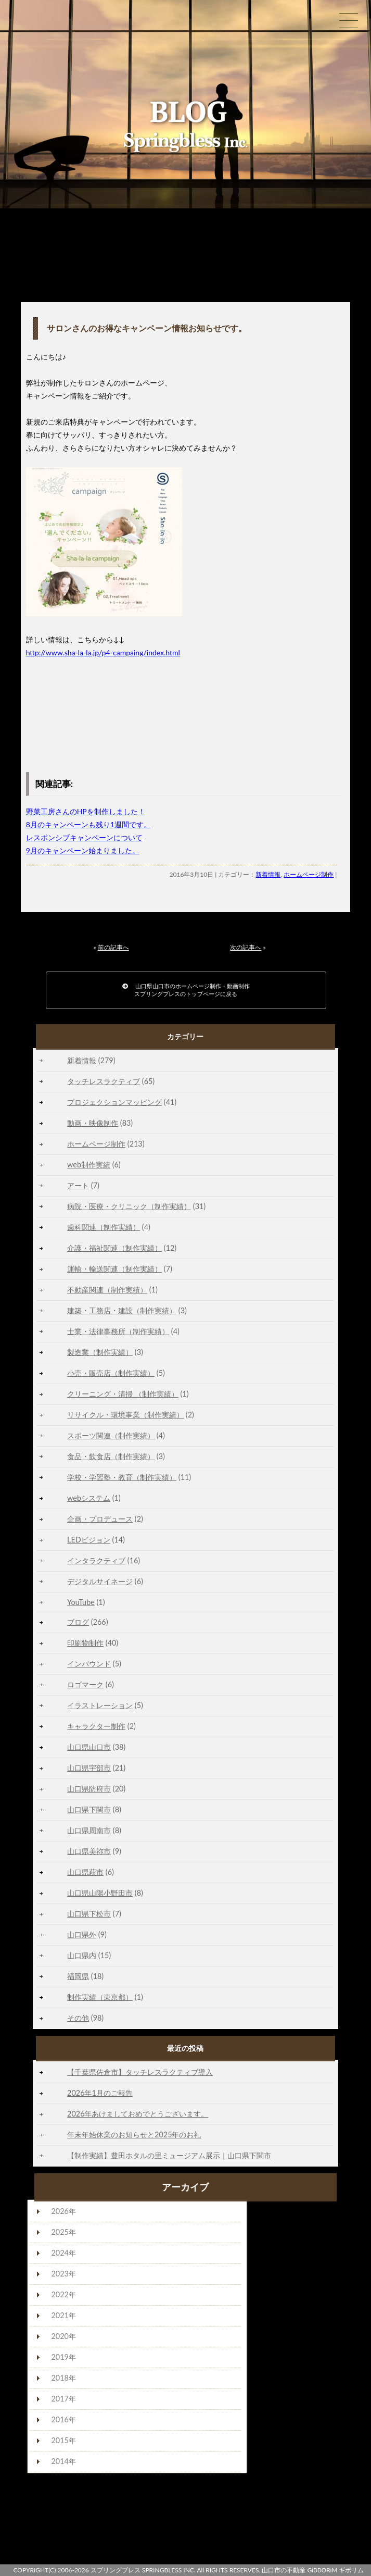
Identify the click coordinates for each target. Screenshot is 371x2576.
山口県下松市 (89, 1913)
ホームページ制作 (309, 874)
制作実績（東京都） (100, 1997)
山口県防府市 (89, 1788)
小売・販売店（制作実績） (111, 1372)
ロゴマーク (85, 1684)
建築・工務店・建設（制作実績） (121, 1310)
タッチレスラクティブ (103, 1081)
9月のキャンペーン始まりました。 (82, 850)
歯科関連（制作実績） (103, 1227)
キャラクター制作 (96, 1726)
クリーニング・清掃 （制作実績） (122, 1393)
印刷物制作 (85, 1642)
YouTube (81, 1602)
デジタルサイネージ (100, 1581)
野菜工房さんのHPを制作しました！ (85, 811)
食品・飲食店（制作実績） (111, 1456)
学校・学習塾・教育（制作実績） (121, 1477)
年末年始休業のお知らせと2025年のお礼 (134, 2134)
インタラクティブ (96, 1560)
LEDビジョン (88, 1539)
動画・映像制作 (92, 1122)
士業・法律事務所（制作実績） (118, 1331)
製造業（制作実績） (100, 1352)
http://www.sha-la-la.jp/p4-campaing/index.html (103, 652)
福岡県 (78, 1976)
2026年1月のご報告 (100, 2092)
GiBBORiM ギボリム (335, 2570)
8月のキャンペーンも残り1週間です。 (88, 824)
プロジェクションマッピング (114, 1102)
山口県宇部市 (89, 1767)
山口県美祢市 (89, 1851)
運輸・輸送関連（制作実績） (114, 1268)
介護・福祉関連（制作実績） (114, 1247)
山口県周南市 (89, 1830)
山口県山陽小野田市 (100, 1892)
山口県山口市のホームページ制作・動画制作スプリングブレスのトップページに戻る (186, 989)
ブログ (78, 1621)
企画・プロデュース (100, 1518)
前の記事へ (113, 947)
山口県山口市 (89, 1747)
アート (78, 1185)
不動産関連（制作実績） (107, 1289)
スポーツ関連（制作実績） (111, 1435)
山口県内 (81, 1955)
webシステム (88, 1498)
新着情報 (267, 874)
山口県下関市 (89, 1809)
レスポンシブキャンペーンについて (84, 837)
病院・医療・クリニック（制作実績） (129, 1206)
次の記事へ (245, 947)
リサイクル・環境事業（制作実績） (125, 1414)
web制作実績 (88, 1164)
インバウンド (89, 1663)
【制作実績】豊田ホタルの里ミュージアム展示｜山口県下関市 (169, 2155)
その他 (78, 2017)
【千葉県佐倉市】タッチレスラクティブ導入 (140, 2072)
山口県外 (81, 1934)
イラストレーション (100, 1705)
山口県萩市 (85, 1872)
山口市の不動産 (283, 2570)
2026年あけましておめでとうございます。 (137, 2113)
